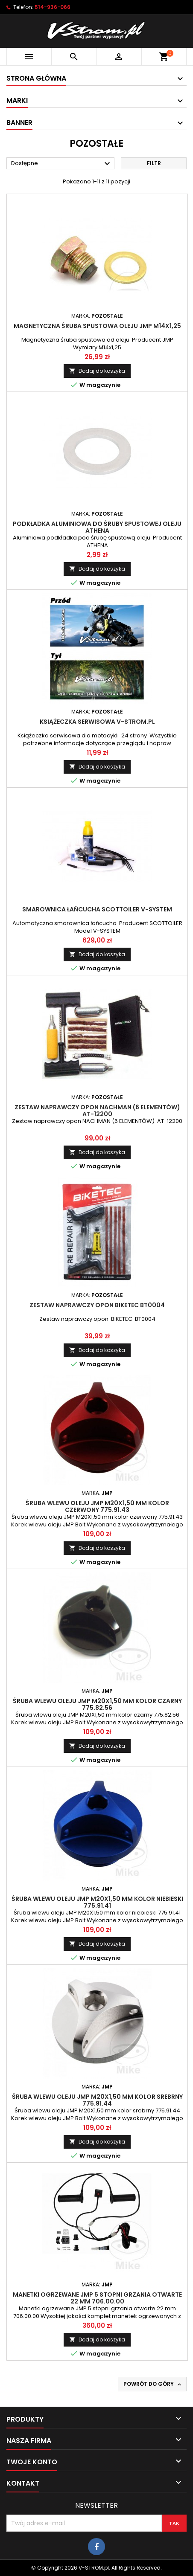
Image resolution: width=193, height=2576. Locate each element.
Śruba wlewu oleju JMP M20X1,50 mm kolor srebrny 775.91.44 (97, 2100)
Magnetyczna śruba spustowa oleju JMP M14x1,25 (97, 326)
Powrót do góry (153, 2384)
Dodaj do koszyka (97, 370)
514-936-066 (52, 7)
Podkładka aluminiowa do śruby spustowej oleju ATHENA (97, 527)
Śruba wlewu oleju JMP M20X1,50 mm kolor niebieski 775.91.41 (97, 1902)
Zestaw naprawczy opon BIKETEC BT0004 (97, 1305)
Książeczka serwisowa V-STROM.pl (97, 721)
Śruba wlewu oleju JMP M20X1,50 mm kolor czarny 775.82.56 (97, 1704)
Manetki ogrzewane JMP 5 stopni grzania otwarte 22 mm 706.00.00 (97, 2298)
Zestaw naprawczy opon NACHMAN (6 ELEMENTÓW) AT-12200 (97, 1110)
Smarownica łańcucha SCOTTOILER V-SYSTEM (97, 909)
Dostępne (61, 164)
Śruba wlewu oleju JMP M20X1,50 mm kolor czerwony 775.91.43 (97, 1506)
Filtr (154, 163)
